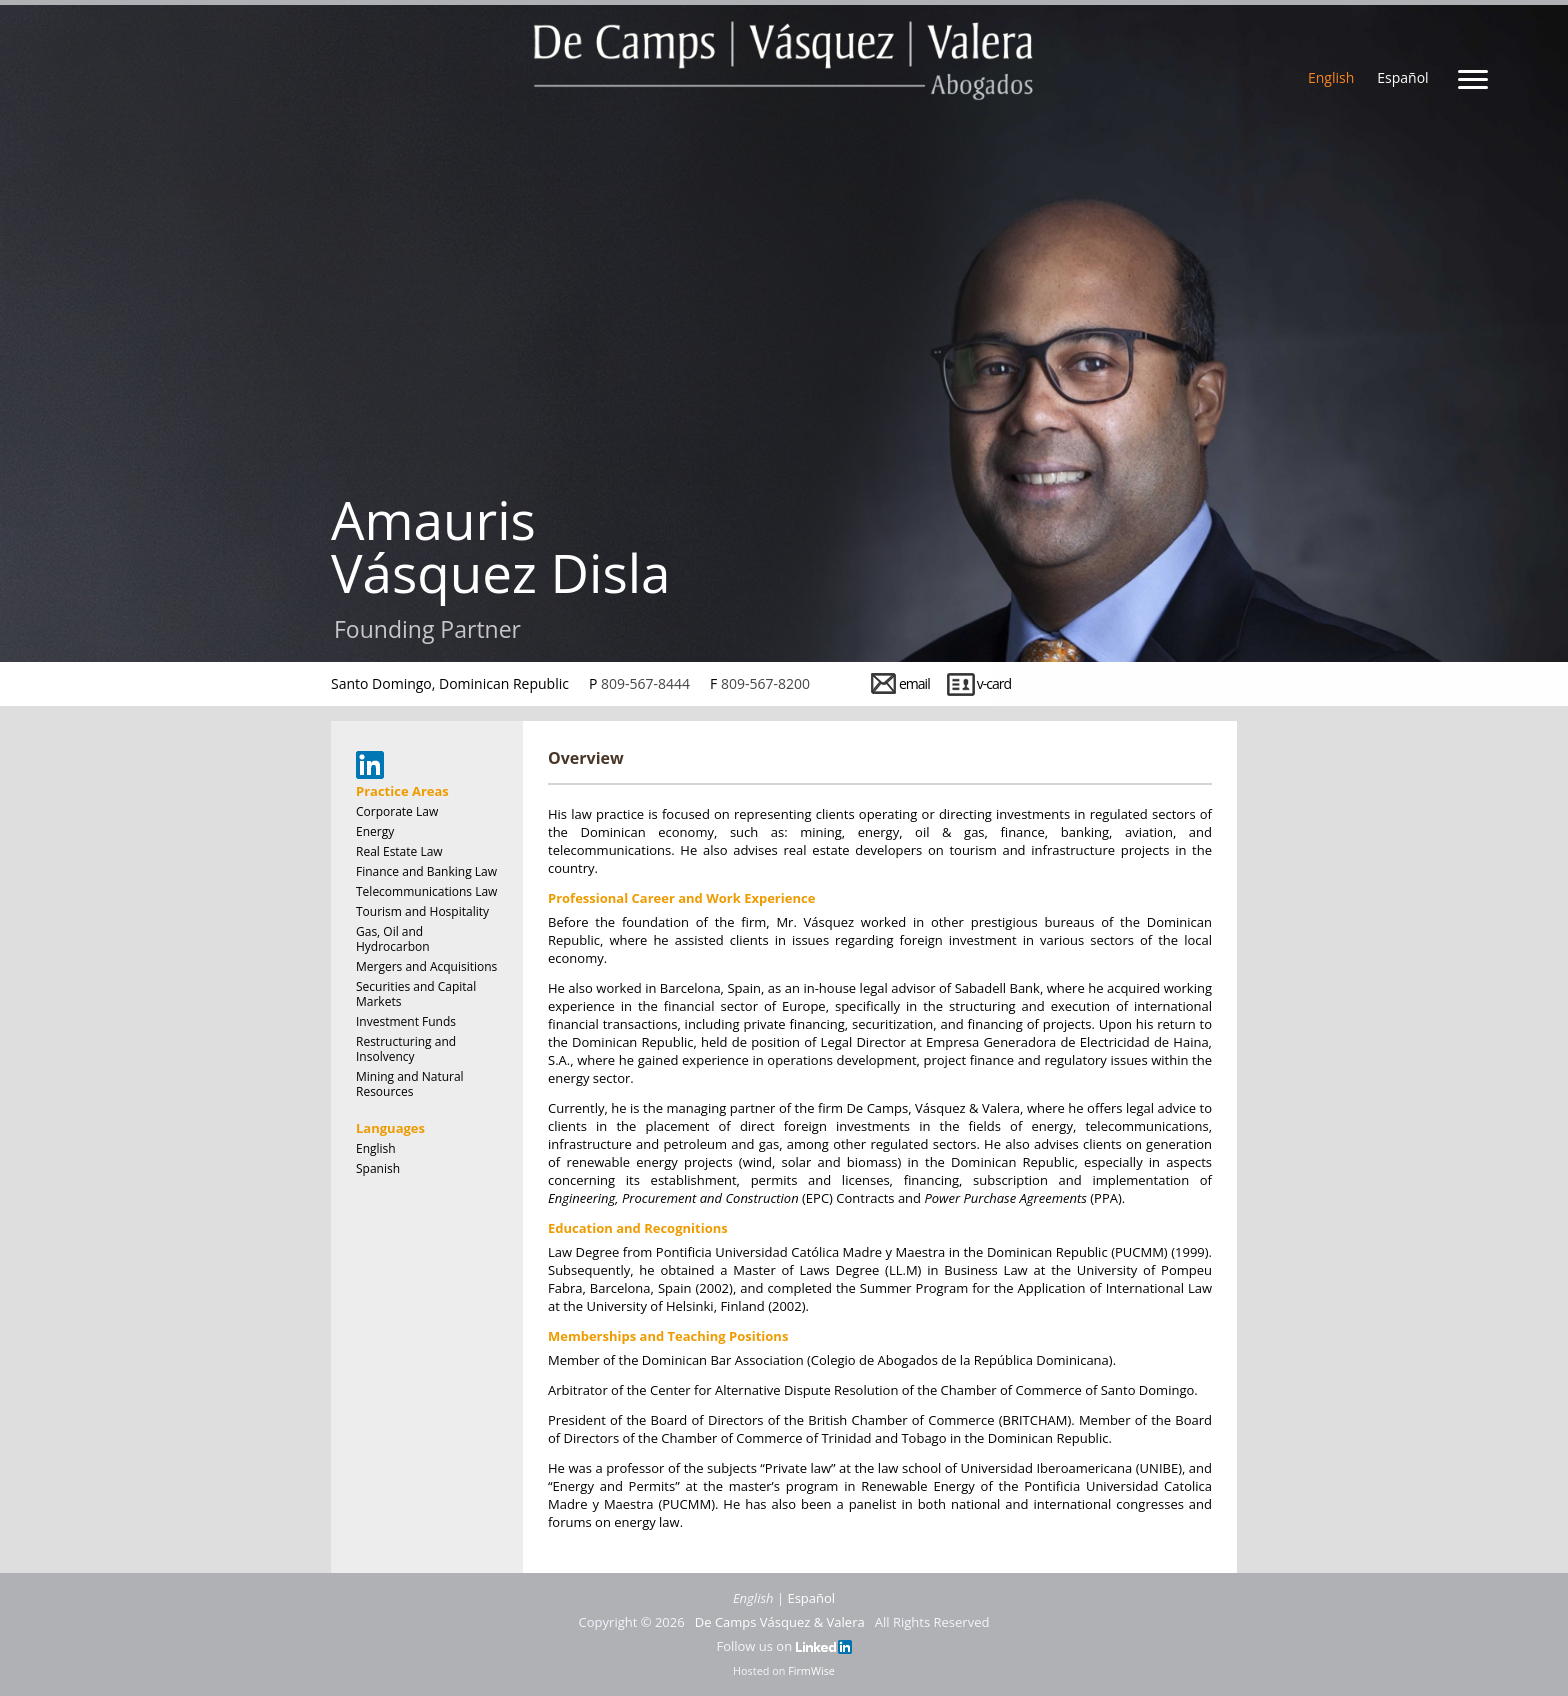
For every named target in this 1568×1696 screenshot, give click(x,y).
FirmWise (811, 1670)
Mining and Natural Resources (410, 1084)
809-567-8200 (765, 683)
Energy (375, 831)
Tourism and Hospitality (422, 911)
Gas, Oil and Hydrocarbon (393, 939)
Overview (586, 758)
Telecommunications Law (426, 891)
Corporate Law (397, 811)
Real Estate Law (399, 851)
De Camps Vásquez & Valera (780, 1622)
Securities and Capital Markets (416, 994)
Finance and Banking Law (426, 871)
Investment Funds (406, 1021)
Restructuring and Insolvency (406, 1049)
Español (1402, 77)
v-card (994, 683)
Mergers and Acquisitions (426, 966)
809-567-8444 (645, 683)
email (914, 683)
